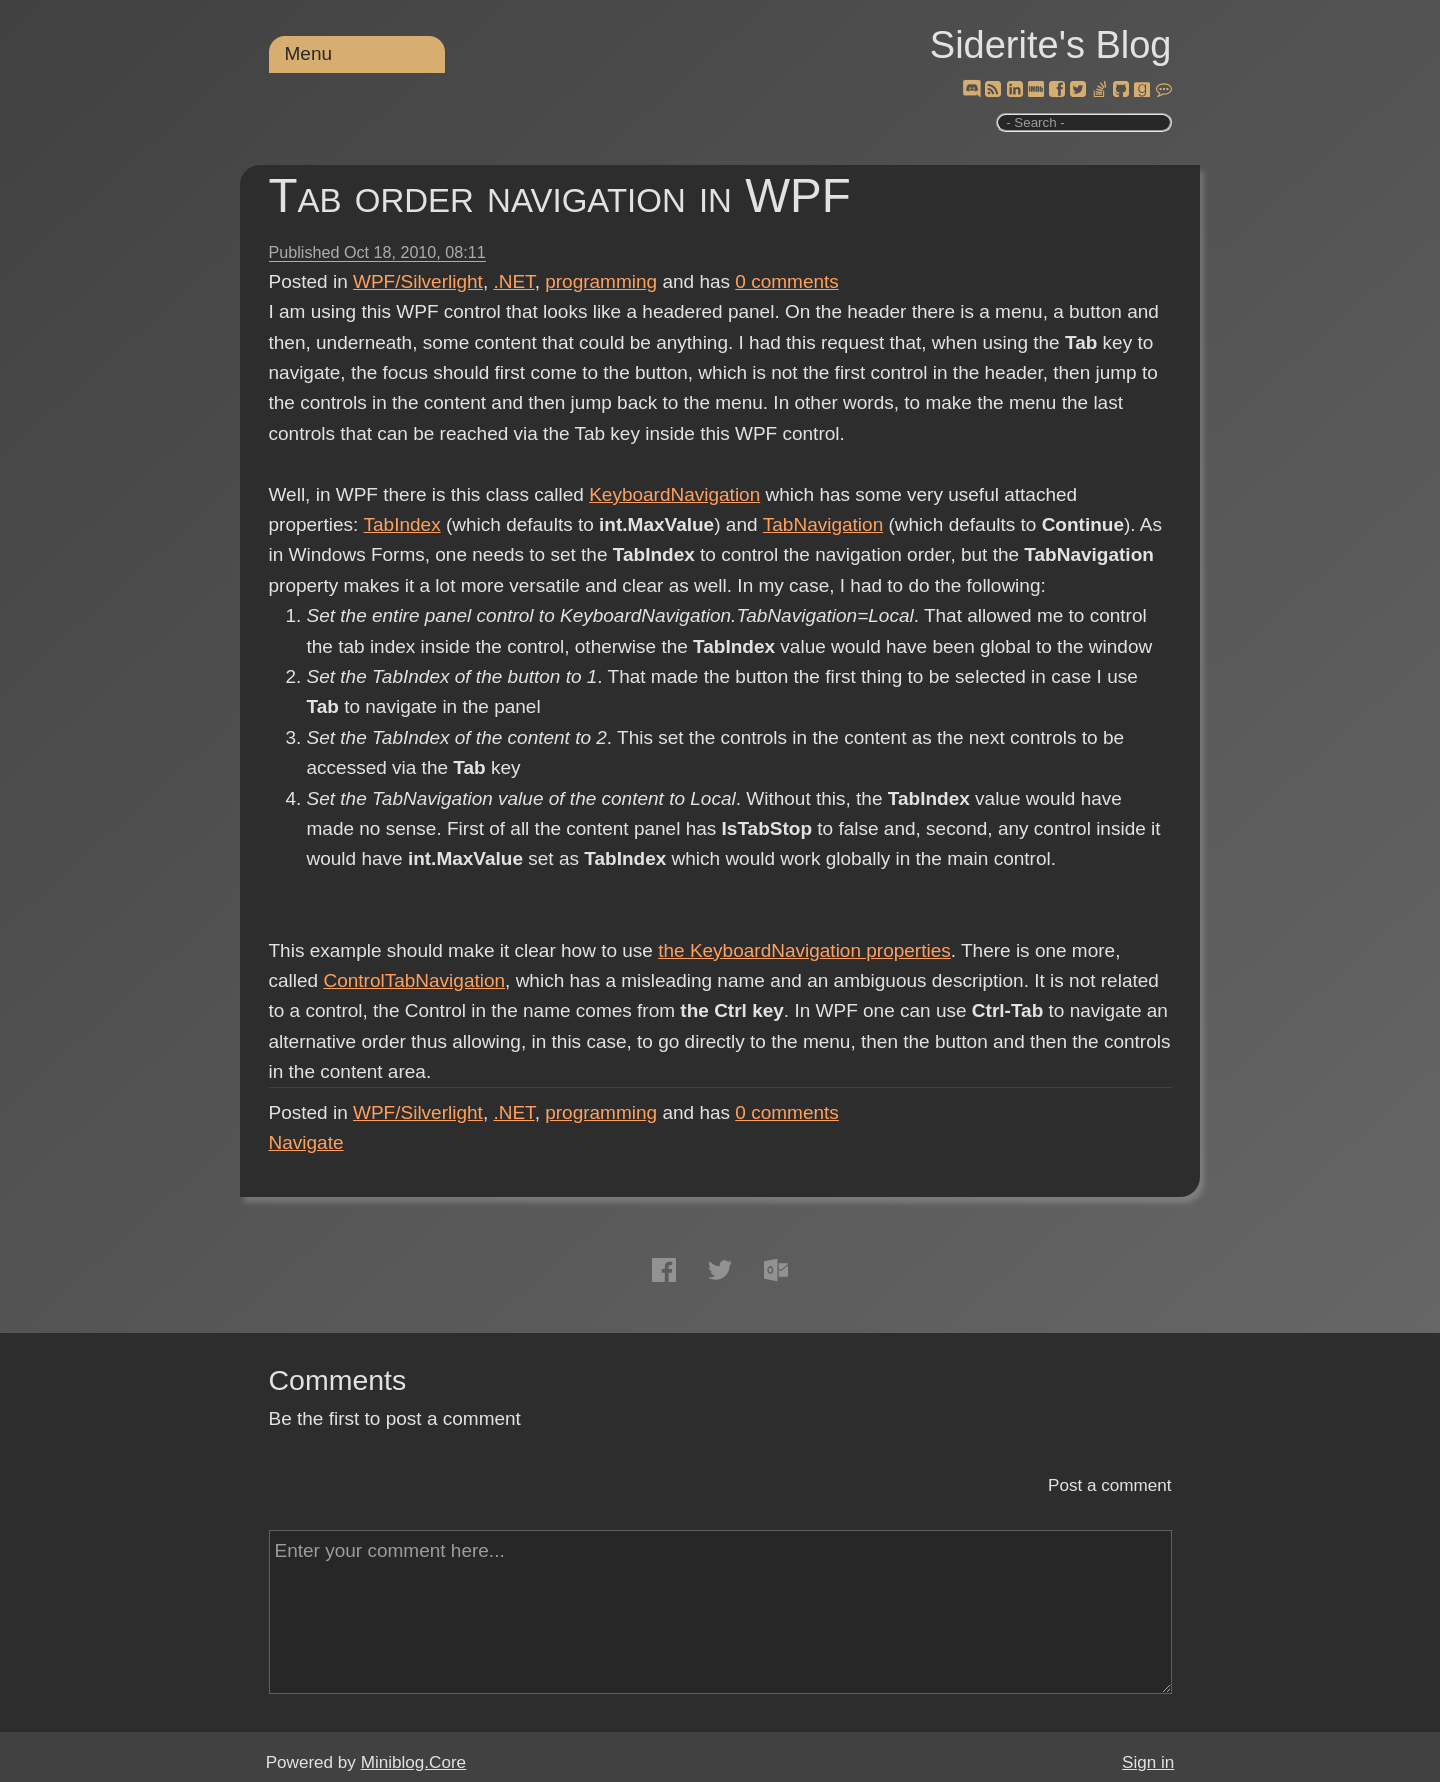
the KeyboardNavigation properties (804, 950)
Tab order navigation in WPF (560, 195)
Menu (309, 53)
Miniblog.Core (413, 1762)
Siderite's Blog (1051, 45)
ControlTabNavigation (414, 980)
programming (601, 281)
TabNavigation (822, 524)
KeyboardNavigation (674, 494)
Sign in (1148, 1762)
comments (787, 281)
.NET (513, 281)
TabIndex (401, 524)
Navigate (306, 1142)
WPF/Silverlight (418, 281)
